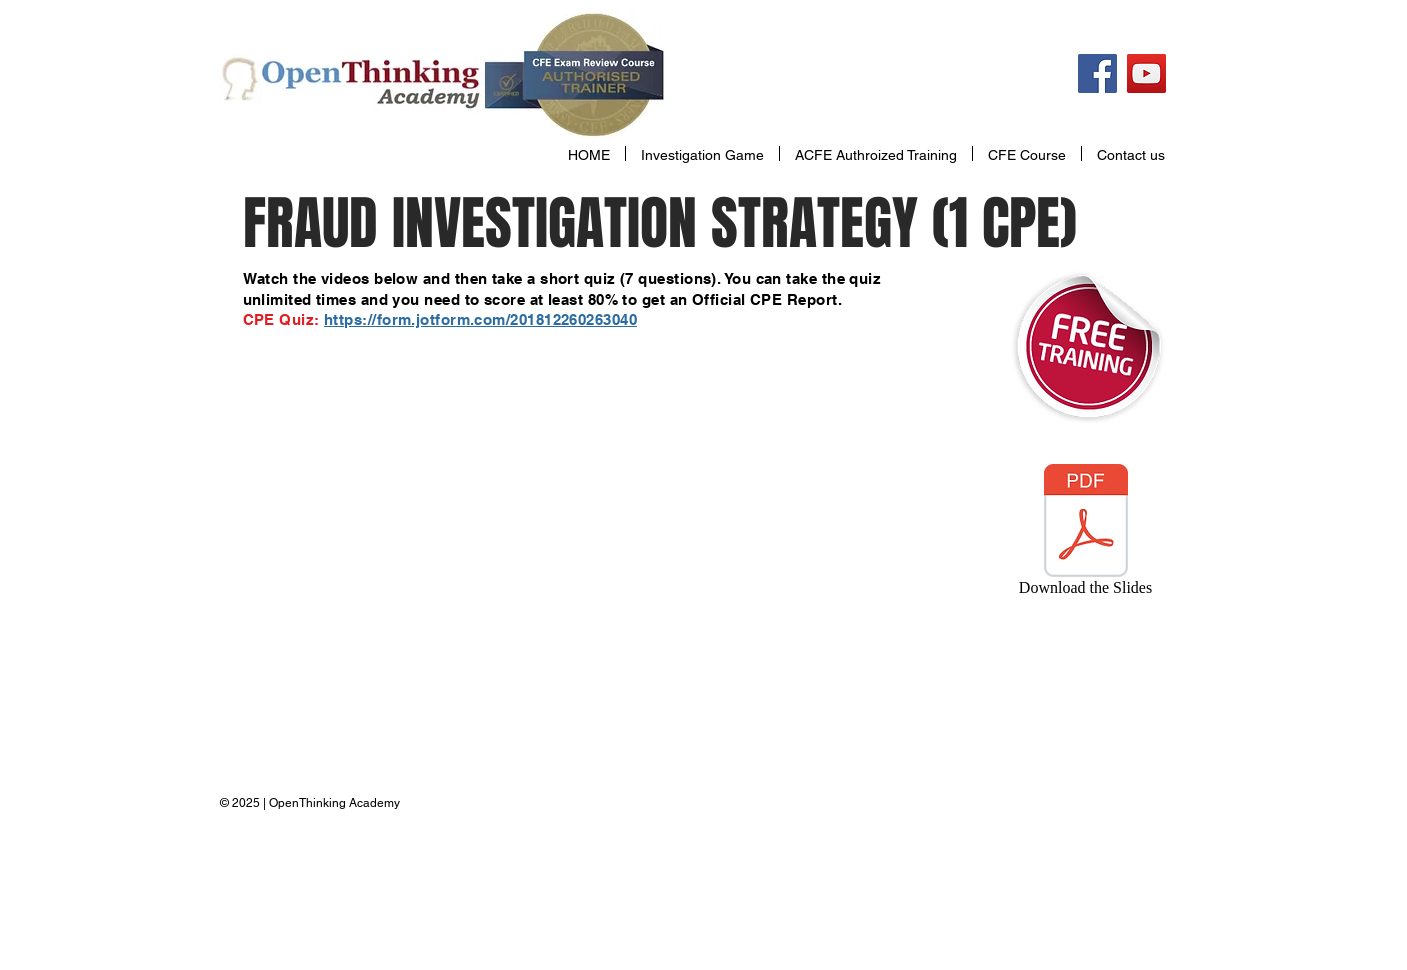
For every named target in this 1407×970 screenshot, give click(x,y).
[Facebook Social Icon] (1097, 73)
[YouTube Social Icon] (1146, 73)
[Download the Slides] (1086, 534)
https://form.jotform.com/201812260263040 (480, 319)
